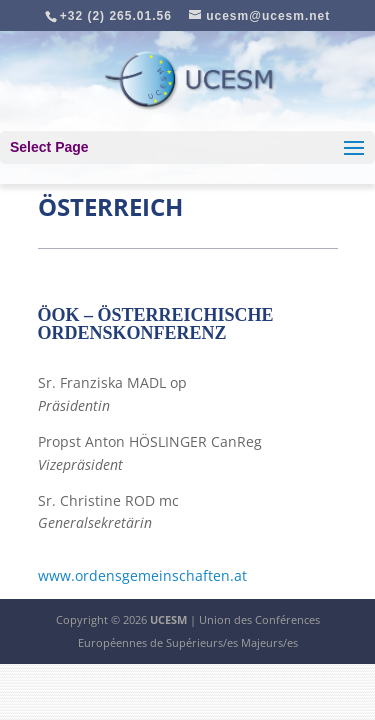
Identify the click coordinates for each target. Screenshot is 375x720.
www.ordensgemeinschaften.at (142, 575)
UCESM (168, 619)
